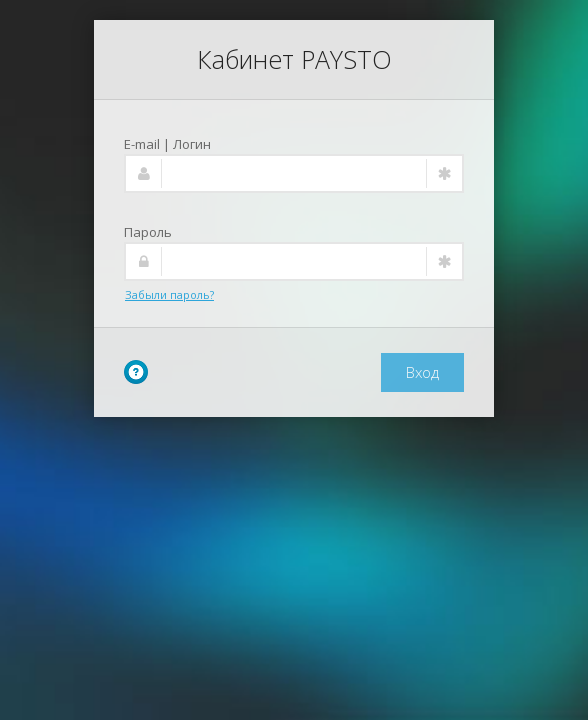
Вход (422, 372)
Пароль (148, 232)
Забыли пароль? (169, 294)
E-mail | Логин (167, 144)
